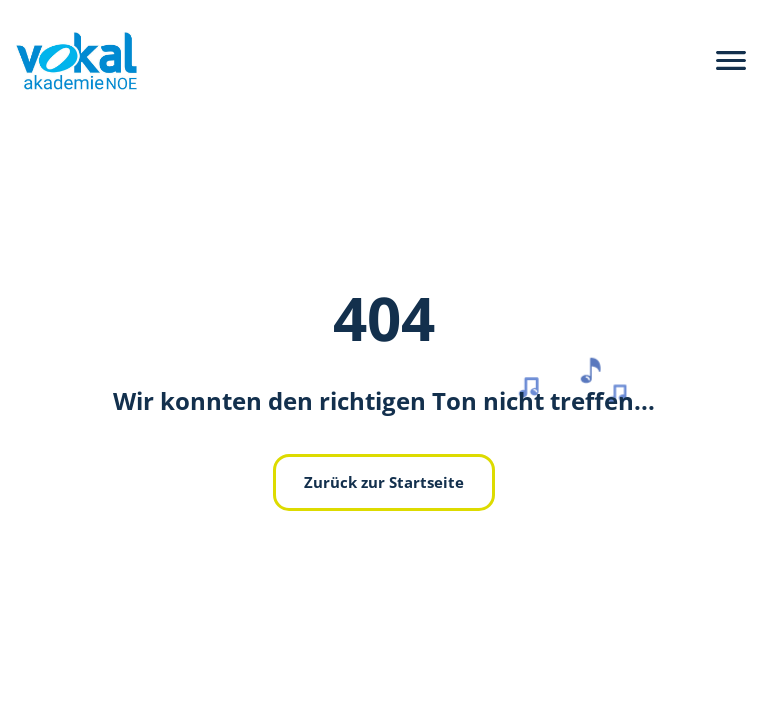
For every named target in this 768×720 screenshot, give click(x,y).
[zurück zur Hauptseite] (68, 61)
